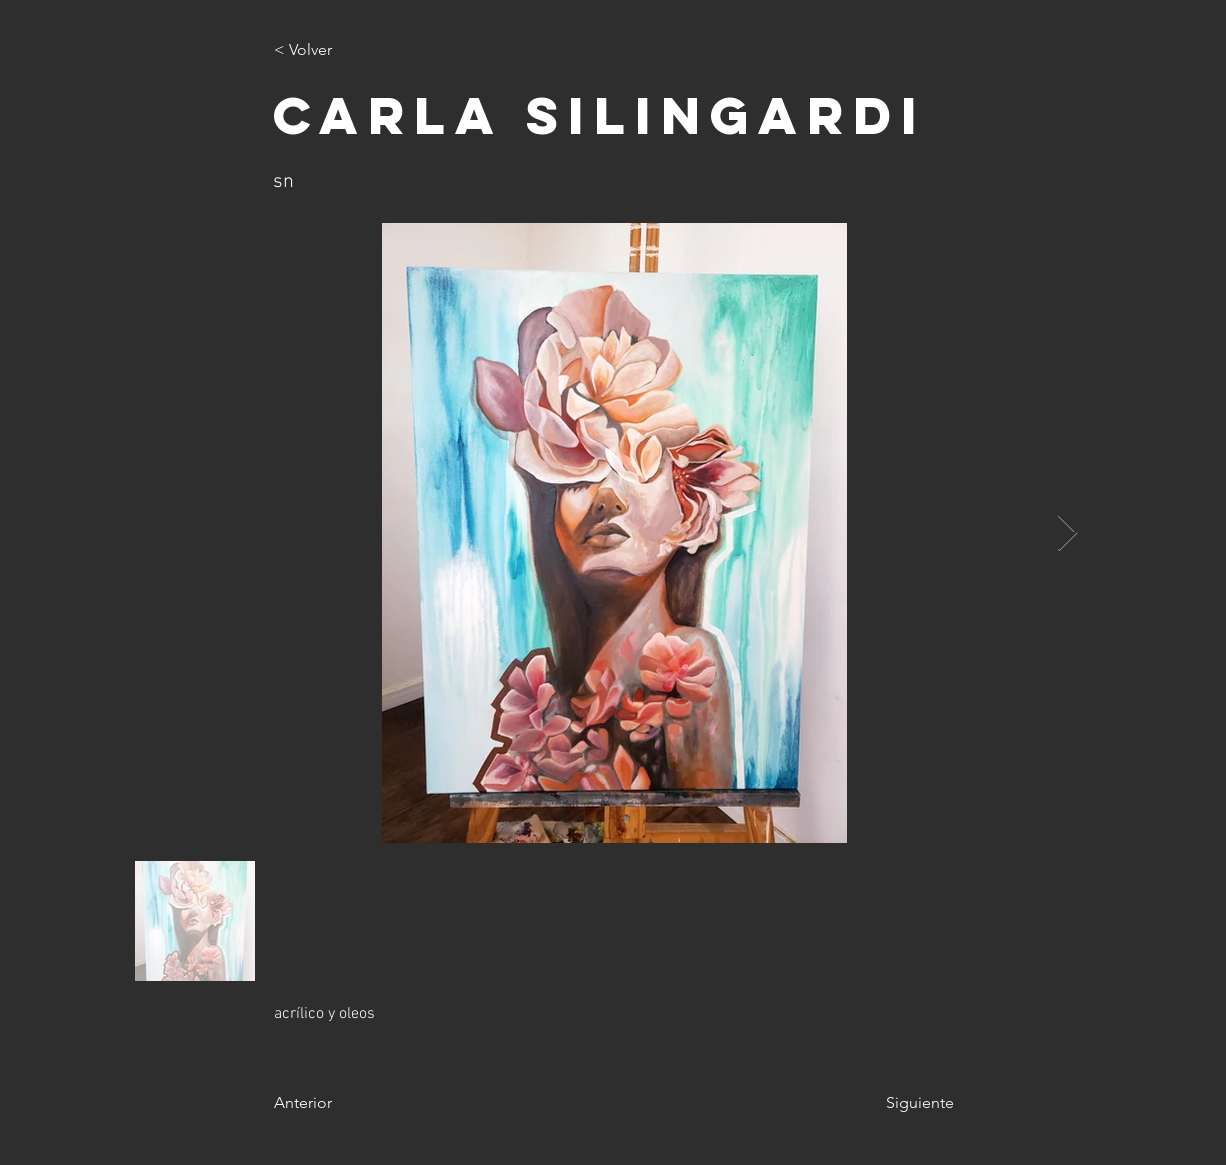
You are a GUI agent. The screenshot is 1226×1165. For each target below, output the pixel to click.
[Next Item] (1067, 533)
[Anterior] (340, 1103)
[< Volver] (340, 50)
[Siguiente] (904, 1103)
